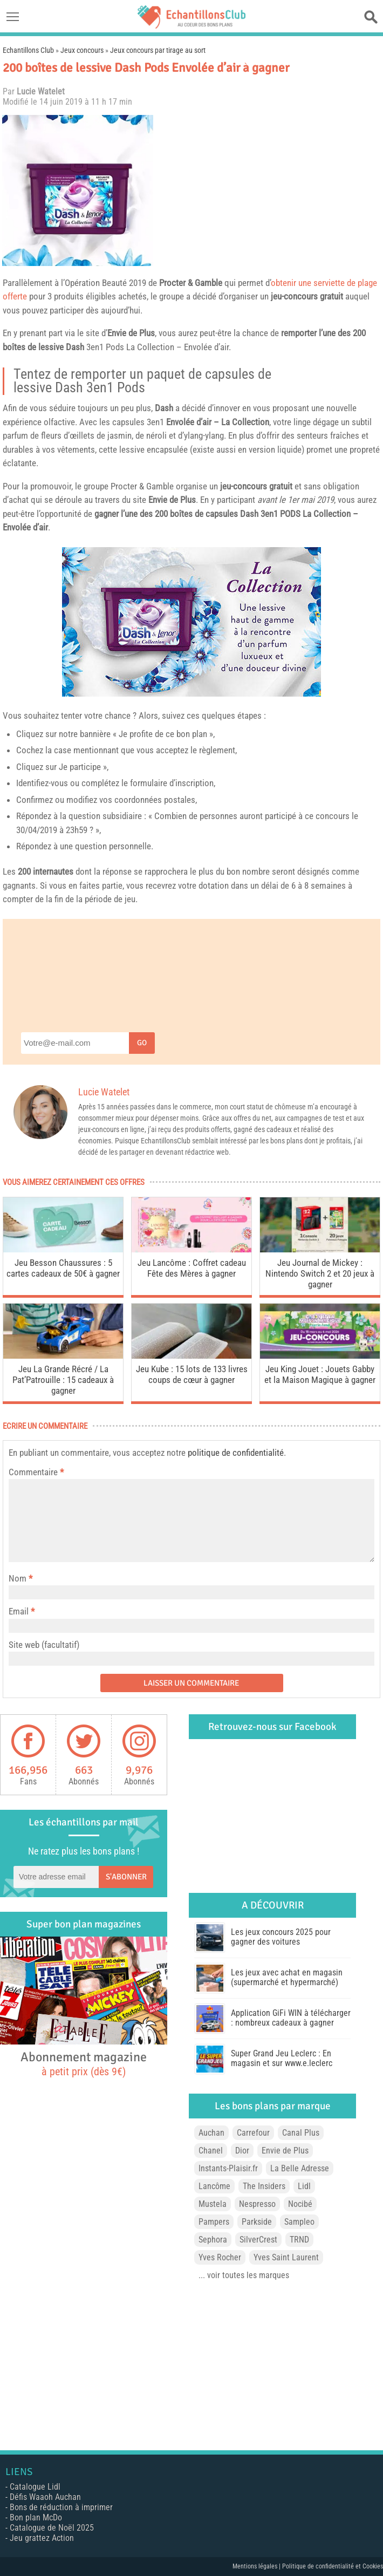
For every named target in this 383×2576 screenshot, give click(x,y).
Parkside (257, 2222)
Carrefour (253, 2133)
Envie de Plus (131, 333)
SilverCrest (258, 2239)
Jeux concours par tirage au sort (158, 50)
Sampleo (299, 2222)
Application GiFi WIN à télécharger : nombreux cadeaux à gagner (291, 2018)
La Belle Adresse (299, 2168)
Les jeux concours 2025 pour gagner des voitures (281, 1937)
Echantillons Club (28, 50)
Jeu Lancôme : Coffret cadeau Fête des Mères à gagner (192, 1268)
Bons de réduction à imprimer (61, 2507)
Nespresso (257, 2204)
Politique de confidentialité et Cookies (332, 2566)
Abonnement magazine (83, 2063)
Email (19, 1611)
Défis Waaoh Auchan (45, 2497)
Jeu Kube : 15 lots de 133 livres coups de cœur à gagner (192, 1374)
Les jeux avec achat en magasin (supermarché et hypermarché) (287, 1977)
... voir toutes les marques (244, 2275)
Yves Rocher (220, 2257)
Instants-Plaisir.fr (228, 2168)
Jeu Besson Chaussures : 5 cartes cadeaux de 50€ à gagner (63, 1268)
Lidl (304, 2186)
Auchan (211, 2133)
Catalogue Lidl (35, 2487)
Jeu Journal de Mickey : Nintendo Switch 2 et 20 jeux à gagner (319, 1273)
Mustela (213, 2204)
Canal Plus (300, 2133)
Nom (17, 1578)
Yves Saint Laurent (286, 2257)
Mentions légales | (257, 2566)
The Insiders (264, 2186)
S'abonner (126, 1877)
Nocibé (300, 2204)
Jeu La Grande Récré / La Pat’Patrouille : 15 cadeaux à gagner (63, 1380)
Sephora (213, 2239)
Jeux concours (82, 50)
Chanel (211, 2150)
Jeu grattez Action (42, 2538)
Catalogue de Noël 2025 (52, 2528)
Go (142, 1042)
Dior (242, 2150)
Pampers (214, 2222)
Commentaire (36, 1472)
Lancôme (214, 2186)
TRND (299, 2239)
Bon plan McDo (36, 2517)
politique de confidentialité (236, 1452)
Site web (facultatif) (44, 1644)
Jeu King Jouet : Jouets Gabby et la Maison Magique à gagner (319, 1374)
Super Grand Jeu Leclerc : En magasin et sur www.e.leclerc (281, 2058)
